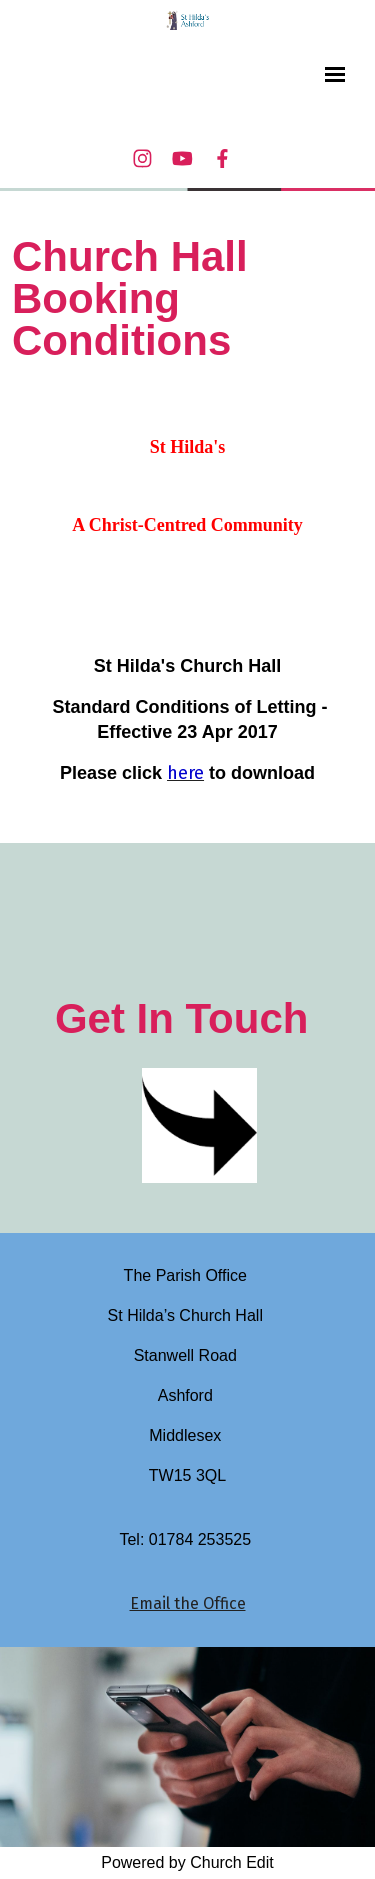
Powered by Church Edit (187, 1862)
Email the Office (188, 1603)
